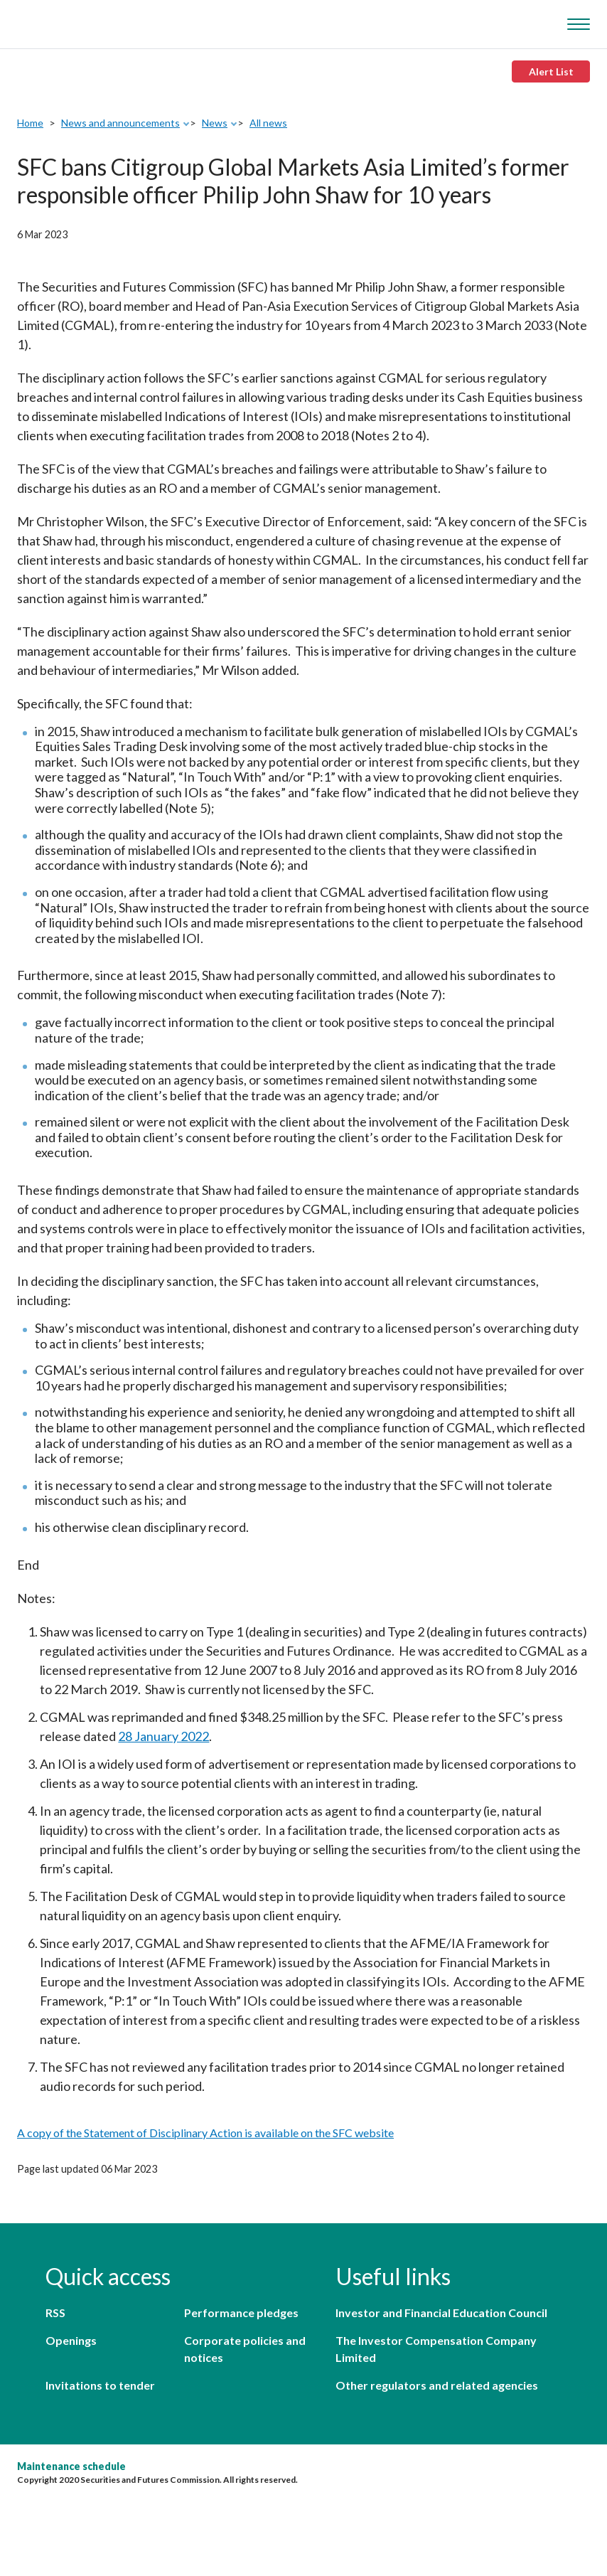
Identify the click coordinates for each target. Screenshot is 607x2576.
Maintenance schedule (71, 2466)
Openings (71, 2340)
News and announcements (120, 123)
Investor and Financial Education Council (441, 2312)
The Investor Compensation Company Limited (436, 2348)
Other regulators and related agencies (436, 2385)
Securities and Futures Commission (49, 20)
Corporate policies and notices (245, 2348)
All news (268, 123)
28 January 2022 (163, 1736)
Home (30, 123)
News (214, 123)
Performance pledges (241, 2312)
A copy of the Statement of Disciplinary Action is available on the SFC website (205, 2132)
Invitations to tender (100, 2385)
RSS (55, 2312)
